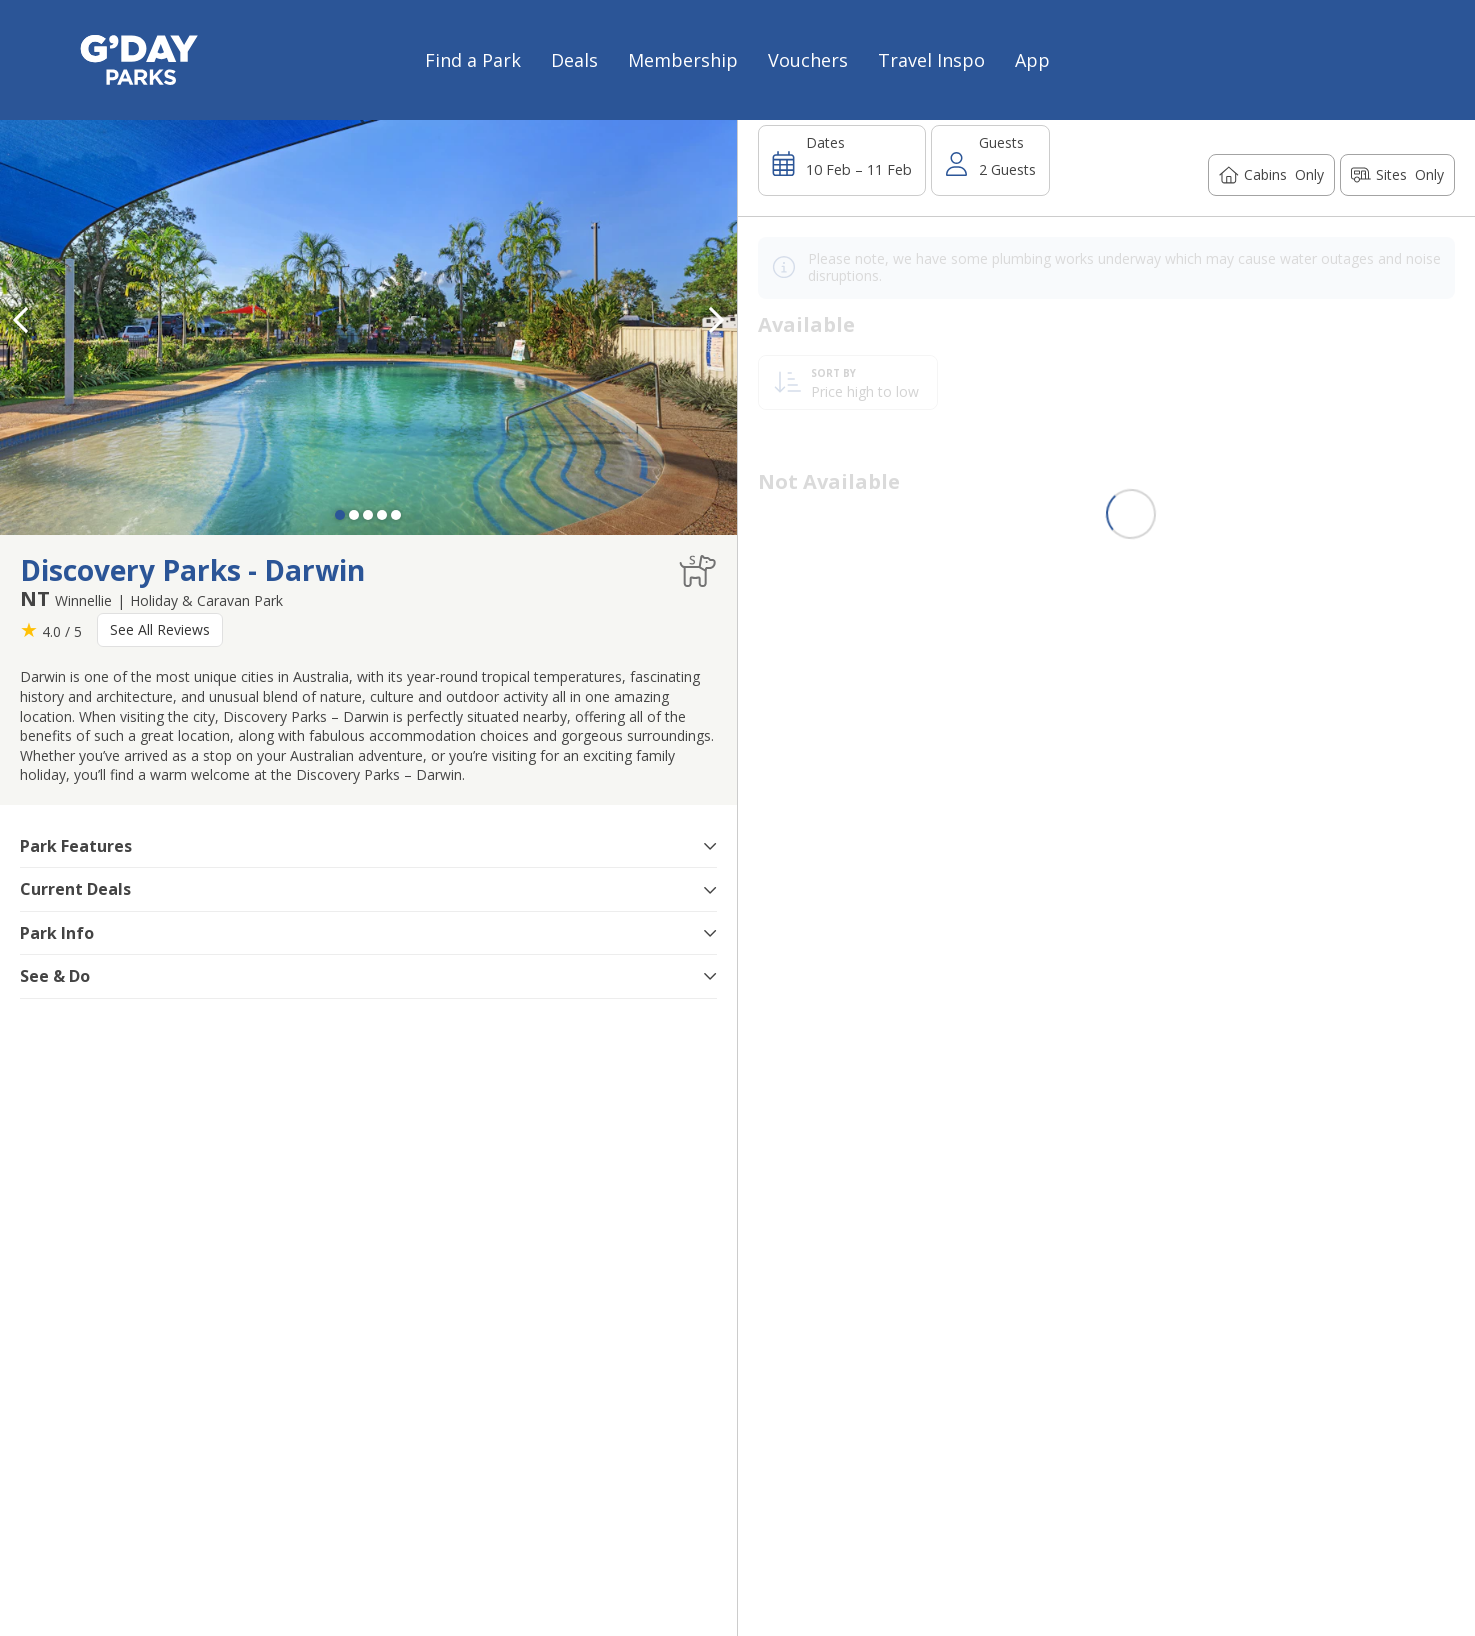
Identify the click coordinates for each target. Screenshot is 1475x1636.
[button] (717, 320)
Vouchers (808, 60)
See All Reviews (160, 629)
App (1032, 60)
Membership (683, 60)
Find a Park (473, 60)
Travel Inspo (931, 60)
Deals (574, 60)
